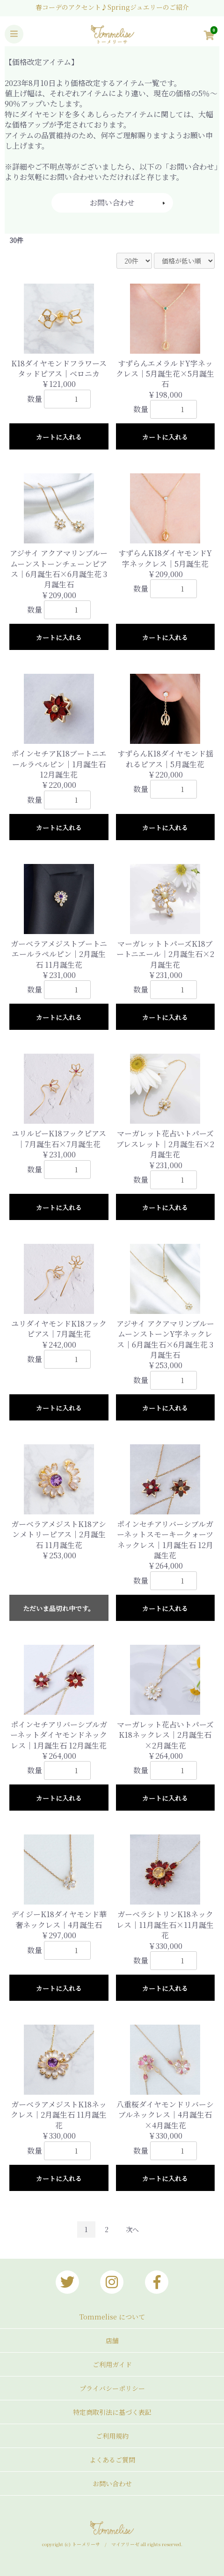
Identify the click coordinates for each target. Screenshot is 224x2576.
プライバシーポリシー (112, 2388)
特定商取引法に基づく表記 (112, 2412)
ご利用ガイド (112, 2364)
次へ (132, 2229)
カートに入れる (59, 437)
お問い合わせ (112, 202)
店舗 (112, 2340)
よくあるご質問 (112, 2459)
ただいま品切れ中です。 (58, 1608)
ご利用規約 (112, 2435)
